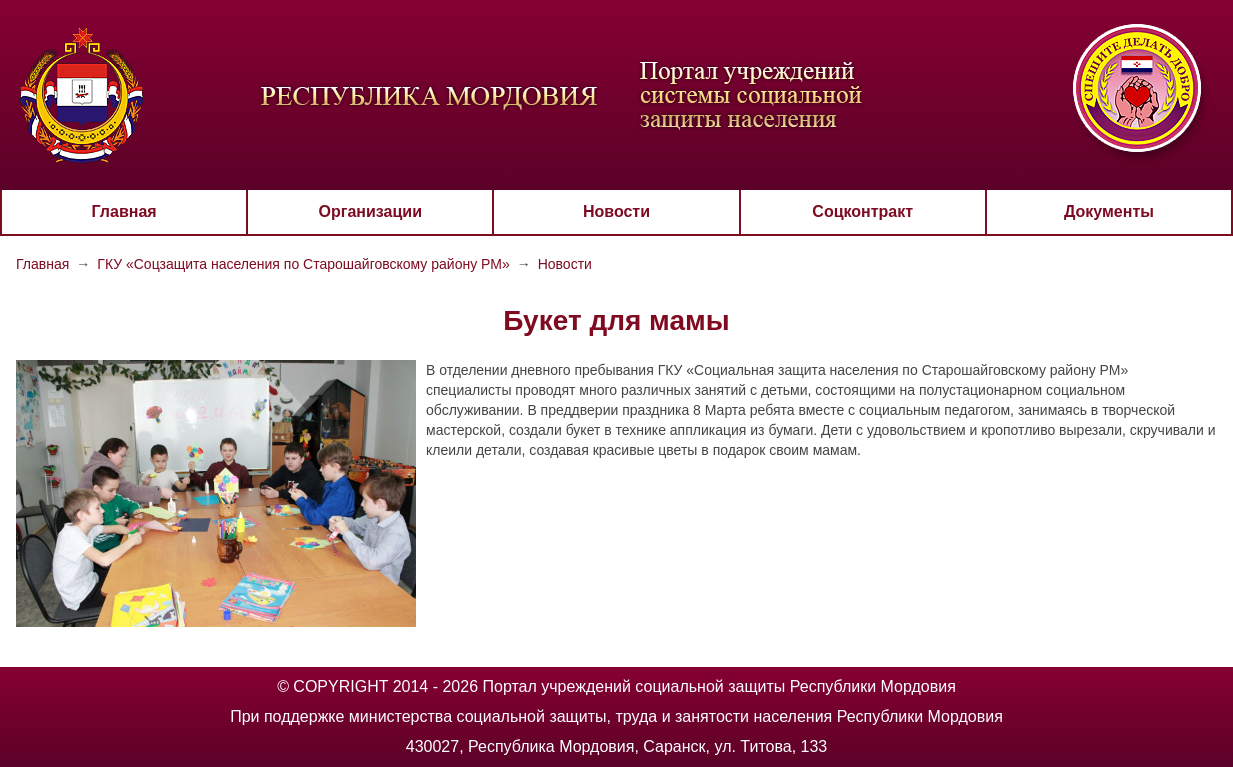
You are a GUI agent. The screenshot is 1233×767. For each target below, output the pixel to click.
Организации (370, 211)
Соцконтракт (862, 211)
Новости (616, 211)
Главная (124, 211)
